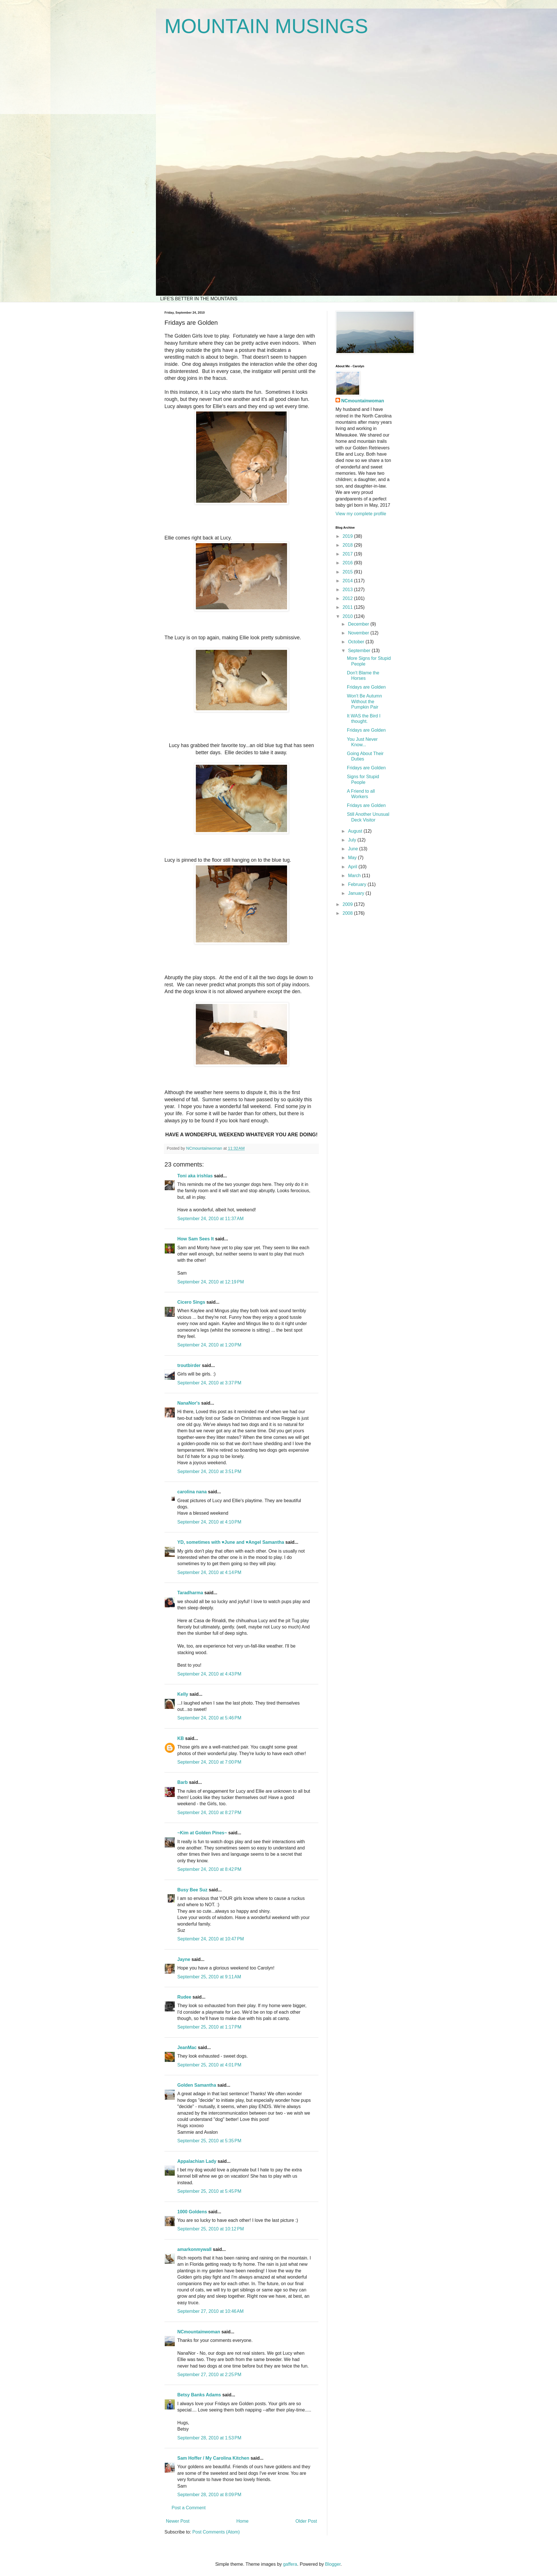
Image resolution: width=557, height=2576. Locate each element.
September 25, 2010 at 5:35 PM (209, 2140)
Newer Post (178, 2521)
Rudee (184, 1997)
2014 (348, 580)
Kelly (182, 1694)
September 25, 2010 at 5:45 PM (209, 2191)
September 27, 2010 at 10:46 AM (210, 2311)
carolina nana (192, 1491)
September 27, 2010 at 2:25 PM (209, 2374)
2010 (348, 616)
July (352, 839)
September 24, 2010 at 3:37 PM (209, 1382)
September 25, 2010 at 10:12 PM (210, 2228)
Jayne (183, 1959)
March (355, 875)
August (355, 831)
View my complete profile (361, 513)
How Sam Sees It (195, 1238)
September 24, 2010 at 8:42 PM (209, 1869)
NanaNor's (188, 1403)
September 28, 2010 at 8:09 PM (209, 2494)
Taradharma (190, 1592)
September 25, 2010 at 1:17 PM (209, 2027)
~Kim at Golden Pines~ (202, 1832)
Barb (182, 1782)
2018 (348, 545)
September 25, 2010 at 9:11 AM (209, 1976)
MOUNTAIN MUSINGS (266, 26)
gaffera (290, 2564)
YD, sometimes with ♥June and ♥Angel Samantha (230, 1542)
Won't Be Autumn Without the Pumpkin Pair (364, 701)
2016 (348, 562)
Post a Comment (189, 2507)
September (360, 650)
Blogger (332, 2564)
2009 (348, 904)
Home (242, 2521)
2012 (348, 598)
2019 (348, 536)
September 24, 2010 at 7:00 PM (209, 1762)
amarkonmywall (194, 2249)
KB (180, 1738)
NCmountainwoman (198, 2331)
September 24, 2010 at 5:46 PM (209, 1717)
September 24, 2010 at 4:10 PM (209, 1522)
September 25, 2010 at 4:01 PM (209, 2064)
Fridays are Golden (366, 687)
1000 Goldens (192, 2211)
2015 (348, 571)
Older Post (306, 2521)
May (353, 857)
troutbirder (189, 1365)
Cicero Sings (191, 1302)
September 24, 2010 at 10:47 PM (210, 1938)
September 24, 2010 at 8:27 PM (209, 1812)
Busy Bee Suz (192, 1889)
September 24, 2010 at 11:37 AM (210, 1218)
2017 (348, 553)
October (356, 641)
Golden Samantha (196, 2085)
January (356, 893)
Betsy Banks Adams (199, 2394)
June (353, 848)
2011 (348, 607)
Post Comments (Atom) (216, 2532)
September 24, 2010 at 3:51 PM (209, 1471)
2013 (348, 589)
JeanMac (187, 2047)
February (357, 884)
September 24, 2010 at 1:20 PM (209, 1344)
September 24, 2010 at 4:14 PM (209, 1572)
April (353, 866)
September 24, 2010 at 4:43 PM (209, 1674)
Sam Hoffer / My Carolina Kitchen (213, 2458)
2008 (348, 913)
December (359, 624)
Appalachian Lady (196, 2161)
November (359, 632)
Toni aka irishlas (195, 1175)
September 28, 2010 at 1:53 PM (209, 2437)
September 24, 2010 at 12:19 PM (210, 1281)
